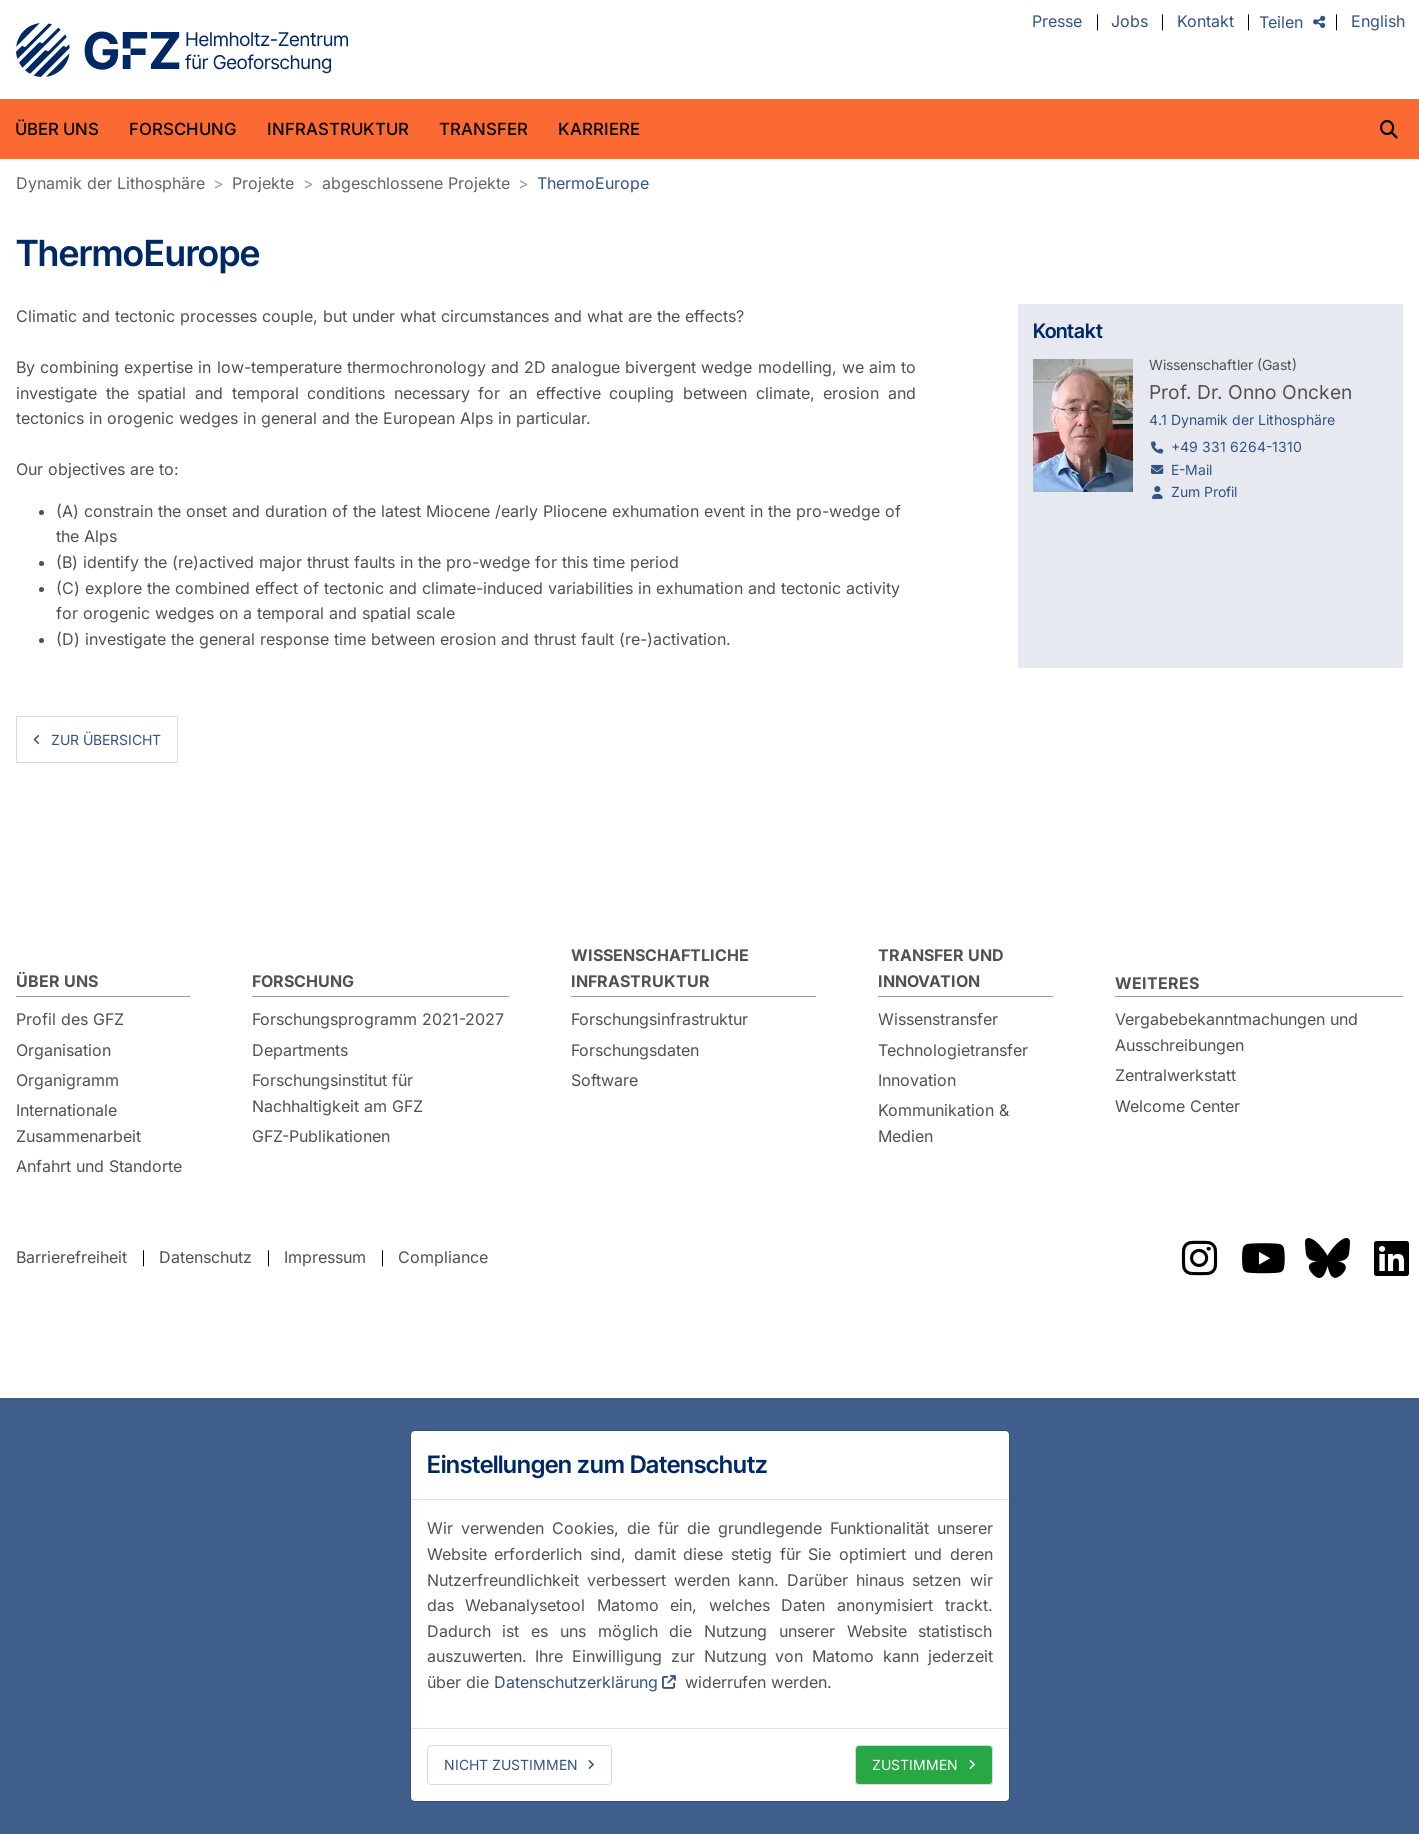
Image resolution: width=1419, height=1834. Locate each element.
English (1378, 22)
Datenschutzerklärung (576, 1682)
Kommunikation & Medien (943, 1123)
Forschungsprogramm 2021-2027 (378, 1019)
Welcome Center (1177, 1106)
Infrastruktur (338, 129)
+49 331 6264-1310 (1236, 446)
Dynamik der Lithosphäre (110, 183)
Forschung (183, 129)
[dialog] (710, 1616)
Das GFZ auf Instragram (1199, 1258)
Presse (1057, 22)
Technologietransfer (953, 1050)
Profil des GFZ (70, 1019)
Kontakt (1205, 22)
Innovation (917, 1080)
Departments (300, 1050)
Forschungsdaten (635, 1050)
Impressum (325, 1258)
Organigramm (67, 1080)
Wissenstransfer (938, 1019)
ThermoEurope (593, 183)
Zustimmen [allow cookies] (915, 1764)
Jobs (1129, 22)
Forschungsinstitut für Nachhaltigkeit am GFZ (337, 1093)
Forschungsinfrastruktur (659, 1019)
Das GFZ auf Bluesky (1327, 1258)
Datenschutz (205, 1258)
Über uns (57, 129)
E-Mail (1191, 469)
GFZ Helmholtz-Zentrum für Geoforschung (182, 50)
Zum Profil (1204, 491)
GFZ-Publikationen (321, 1136)
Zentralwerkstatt (1175, 1075)
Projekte (263, 183)
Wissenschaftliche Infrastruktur (660, 968)
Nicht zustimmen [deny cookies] (511, 1764)
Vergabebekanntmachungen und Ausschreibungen (1236, 1032)
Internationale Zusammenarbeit (78, 1123)
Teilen (1281, 22)
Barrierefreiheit (71, 1258)
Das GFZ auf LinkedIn (1391, 1258)
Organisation (63, 1050)
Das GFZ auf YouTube (1263, 1258)
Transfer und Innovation (941, 968)
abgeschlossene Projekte (416, 183)
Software (604, 1080)
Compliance (443, 1258)
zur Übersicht (106, 739)
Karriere (599, 129)
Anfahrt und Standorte (99, 1166)
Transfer (483, 129)
